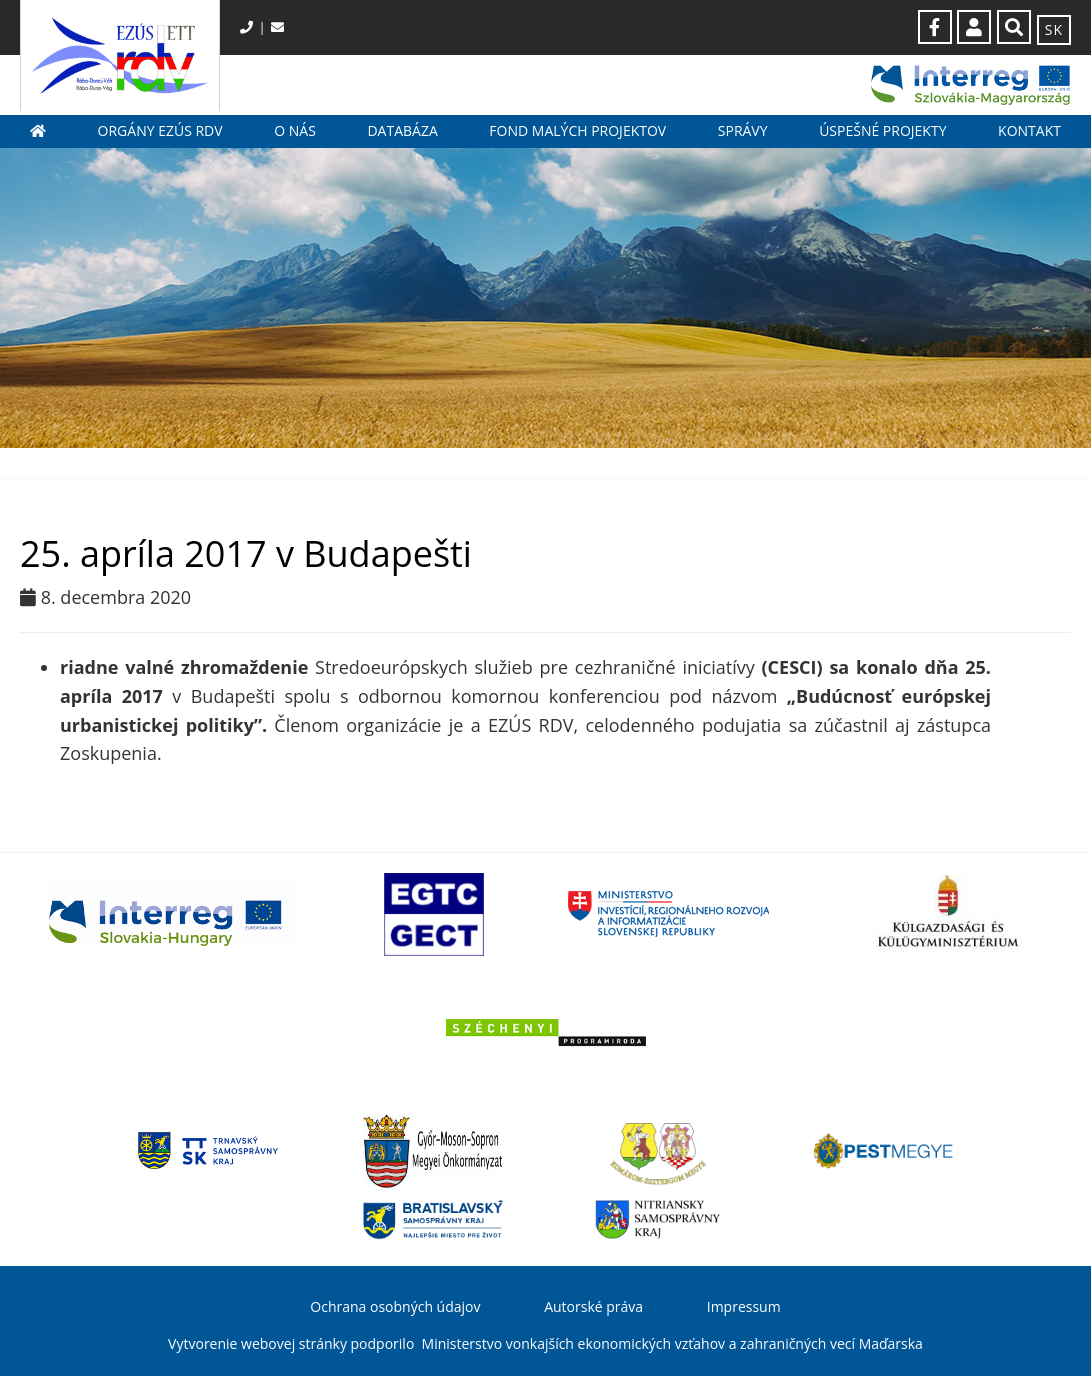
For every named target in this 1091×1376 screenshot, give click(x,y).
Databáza (402, 130)
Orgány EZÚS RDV (160, 130)
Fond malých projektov (577, 130)
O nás (295, 130)
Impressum (744, 1306)
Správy (743, 130)
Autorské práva (593, 1306)
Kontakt (1029, 130)
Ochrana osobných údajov (395, 1306)
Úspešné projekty (882, 130)
